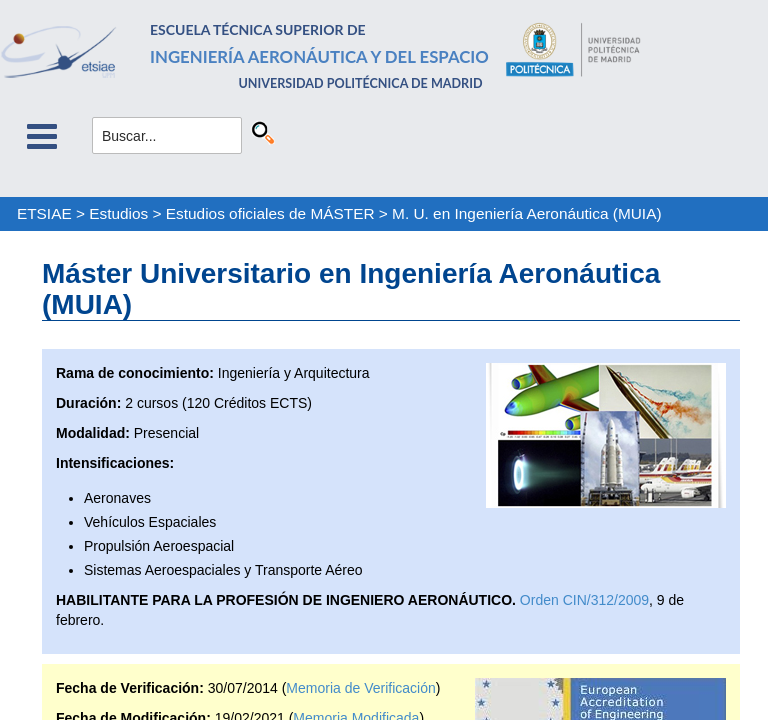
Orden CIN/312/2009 (584, 600)
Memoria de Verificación (360, 688)
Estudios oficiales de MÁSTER (270, 213)
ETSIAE (44, 213)
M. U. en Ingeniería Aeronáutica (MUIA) (526, 213)
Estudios (118, 213)
